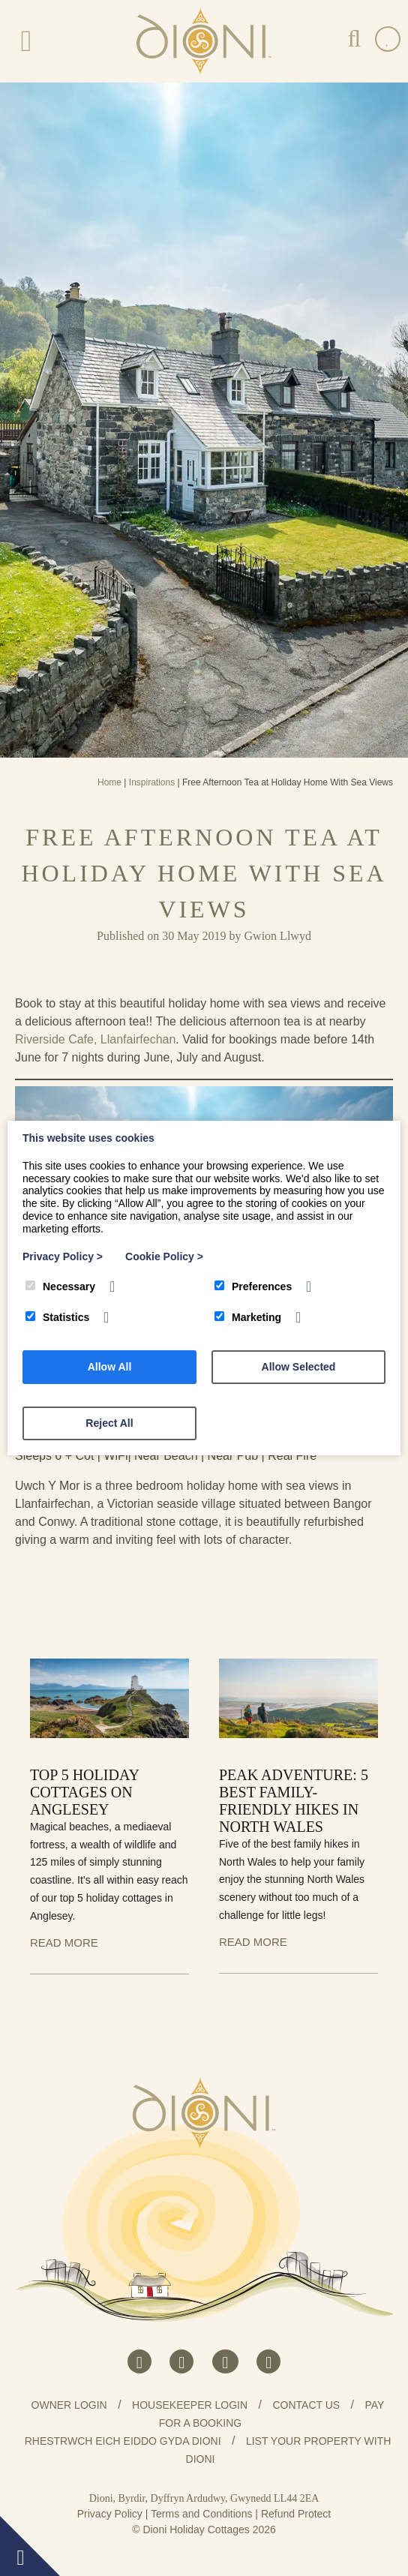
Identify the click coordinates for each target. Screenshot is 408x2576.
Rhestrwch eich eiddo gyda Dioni (123, 2441)
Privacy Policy (109, 2514)
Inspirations (152, 782)
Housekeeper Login (190, 2405)
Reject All (109, 1423)
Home (110, 782)
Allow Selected (299, 1367)
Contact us (306, 2405)
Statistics (57, 1317)
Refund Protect (296, 2514)
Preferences (253, 1286)
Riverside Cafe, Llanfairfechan (95, 1039)
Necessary (60, 1286)
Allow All (110, 1367)
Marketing (247, 1317)
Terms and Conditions (201, 2514)
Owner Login (69, 2405)
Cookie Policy (164, 1256)
